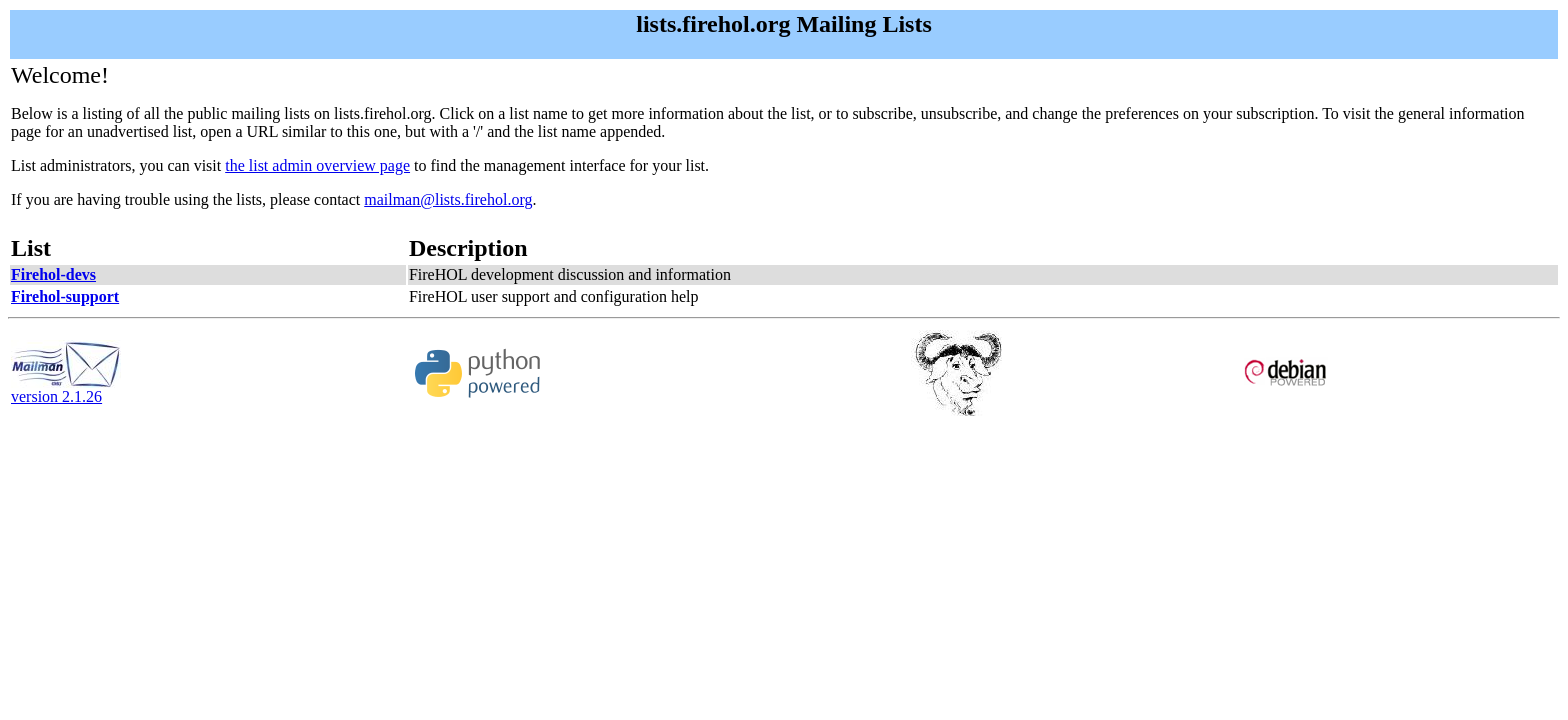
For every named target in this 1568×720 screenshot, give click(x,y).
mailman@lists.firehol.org (448, 199)
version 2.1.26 (66, 389)
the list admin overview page (317, 165)
